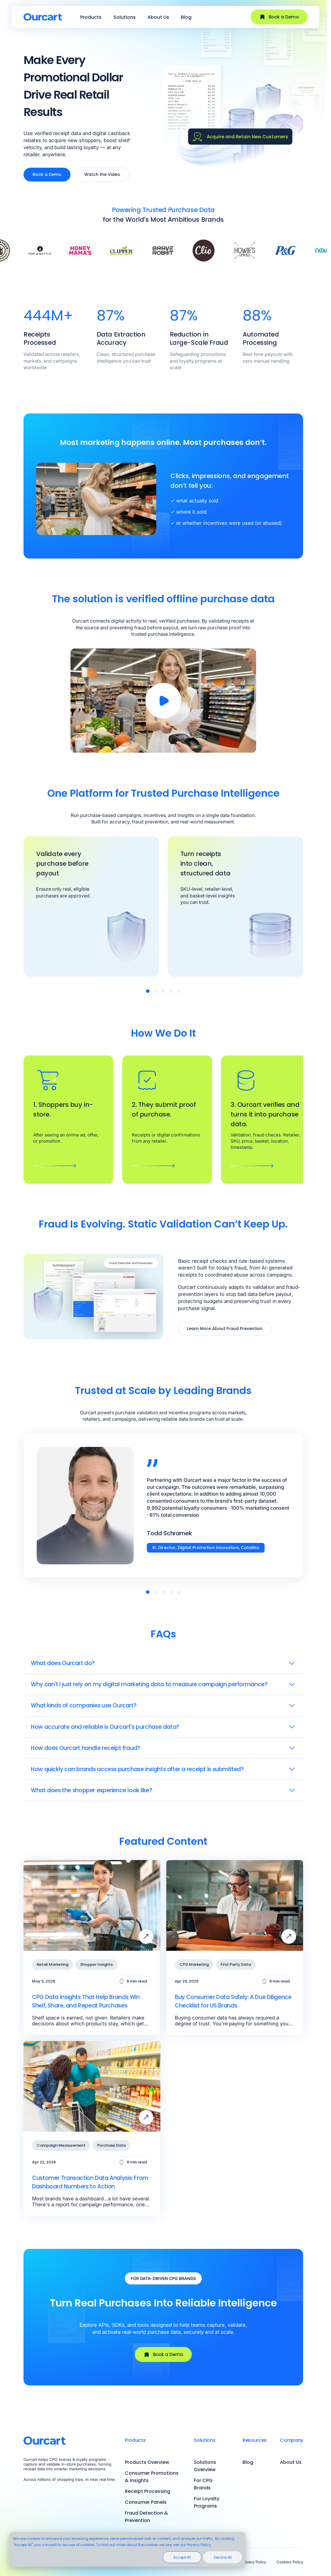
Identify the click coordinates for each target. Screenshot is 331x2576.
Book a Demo (279, 17)
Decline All (223, 2557)
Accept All (182, 2557)
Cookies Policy (289, 2562)
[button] (147, 991)
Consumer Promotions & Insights (152, 2477)
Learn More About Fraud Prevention (225, 1328)
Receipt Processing (147, 2491)
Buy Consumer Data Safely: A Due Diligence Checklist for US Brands (233, 2001)
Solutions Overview (205, 2466)
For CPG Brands (203, 2484)
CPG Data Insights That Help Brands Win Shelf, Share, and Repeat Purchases (86, 2001)
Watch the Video (102, 174)
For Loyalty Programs (206, 2502)
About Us (158, 17)
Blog (186, 17)
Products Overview (147, 2462)
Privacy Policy (253, 2562)
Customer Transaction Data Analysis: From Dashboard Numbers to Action (90, 2182)
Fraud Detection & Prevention (146, 2517)
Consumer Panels (146, 2502)
